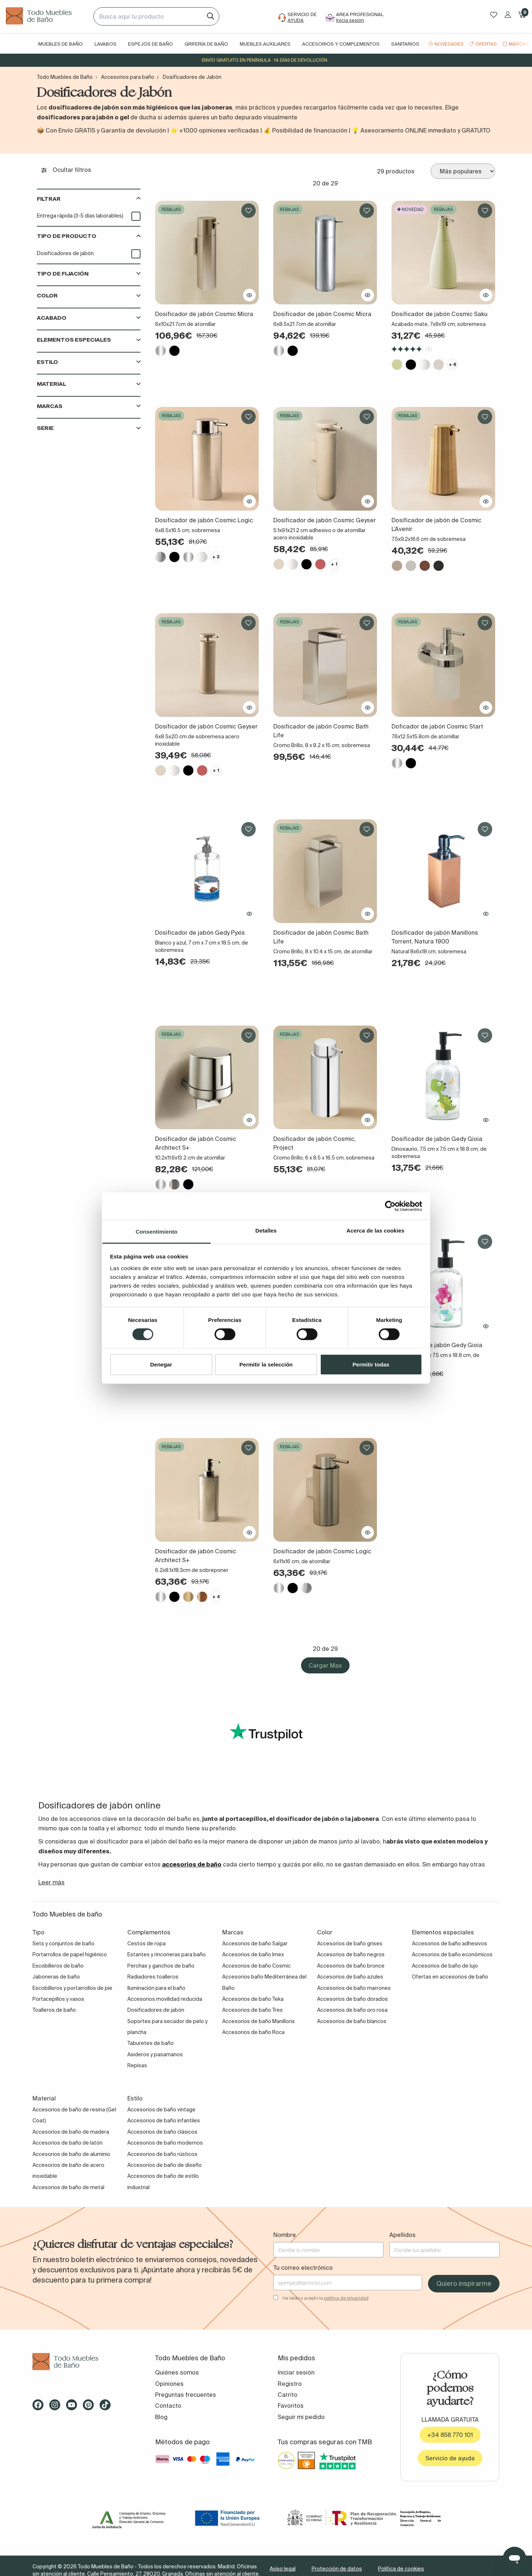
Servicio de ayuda (450, 2458)
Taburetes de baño (150, 2043)
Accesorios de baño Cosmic (256, 1966)
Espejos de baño (150, 44)
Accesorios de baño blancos (351, 2021)
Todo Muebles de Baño (65, 77)
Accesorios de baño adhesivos (449, 1943)
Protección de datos (337, 2569)
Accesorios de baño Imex (253, 1954)
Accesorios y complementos (340, 44)
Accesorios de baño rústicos (162, 2154)
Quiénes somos (177, 2372)
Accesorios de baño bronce (351, 1966)
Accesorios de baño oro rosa (352, 2010)
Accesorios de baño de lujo (445, 1966)
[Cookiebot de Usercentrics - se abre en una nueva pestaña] (390, 1205)
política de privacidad (346, 2298)
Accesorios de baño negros (351, 1954)
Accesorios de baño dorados (352, 1999)
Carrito (287, 2394)
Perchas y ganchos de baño (160, 1966)
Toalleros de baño (54, 2010)
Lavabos (105, 44)
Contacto (168, 2405)
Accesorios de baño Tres (252, 2010)
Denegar (161, 1364)
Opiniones (169, 2383)
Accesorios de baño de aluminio (71, 2154)
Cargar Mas (325, 1665)
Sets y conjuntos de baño (63, 1943)
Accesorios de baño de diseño (164, 2165)
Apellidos (402, 2234)
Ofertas (486, 44)
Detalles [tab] (266, 1230)
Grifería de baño (206, 44)
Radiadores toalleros (152, 1977)
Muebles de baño (60, 44)
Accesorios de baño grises (349, 1943)
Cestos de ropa (146, 1943)
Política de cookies (401, 2569)
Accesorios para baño (127, 77)
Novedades (449, 44)
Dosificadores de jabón (65, 253)
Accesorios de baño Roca (253, 2032)
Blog (161, 2417)
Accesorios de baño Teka (253, 1999)
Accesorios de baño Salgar (255, 1943)
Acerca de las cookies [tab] (376, 1230)
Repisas (137, 2065)
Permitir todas (370, 1364)
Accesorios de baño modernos (165, 2143)
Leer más (51, 1882)
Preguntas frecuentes (185, 2394)
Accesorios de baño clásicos (162, 2132)
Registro (290, 2383)
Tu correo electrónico (303, 2267)
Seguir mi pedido (301, 2417)
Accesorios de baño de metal (68, 2187)
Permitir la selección (266, 1364)
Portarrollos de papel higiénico (69, 1954)
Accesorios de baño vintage (161, 2109)
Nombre (284, 2234)
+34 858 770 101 (450, 2434)
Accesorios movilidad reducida (164, 1999)
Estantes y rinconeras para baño (166, 1954)
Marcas (519, 44)
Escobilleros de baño (58, 1966)
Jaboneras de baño (56, 1977)
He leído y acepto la (325, 2298)
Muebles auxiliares (265, 44)
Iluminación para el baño (156, 1988)
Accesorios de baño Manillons (258, 2021)
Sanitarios (405, 44)
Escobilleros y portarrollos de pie (72, 1988)
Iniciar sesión (296, 2372)
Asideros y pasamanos (155, 2054)
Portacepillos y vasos (58, 1999)
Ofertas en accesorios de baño (450, 1977)
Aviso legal (283, 2569)
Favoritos (291, 2405)
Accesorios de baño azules (350, 1977)
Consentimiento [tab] (157, 1232)
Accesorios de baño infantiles (163, 2120)
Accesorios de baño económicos (452, 1954)
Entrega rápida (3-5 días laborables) (80, 216)
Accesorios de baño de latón (67, 2143)
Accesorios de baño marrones (354, 1988)
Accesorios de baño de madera (70, 2132)
